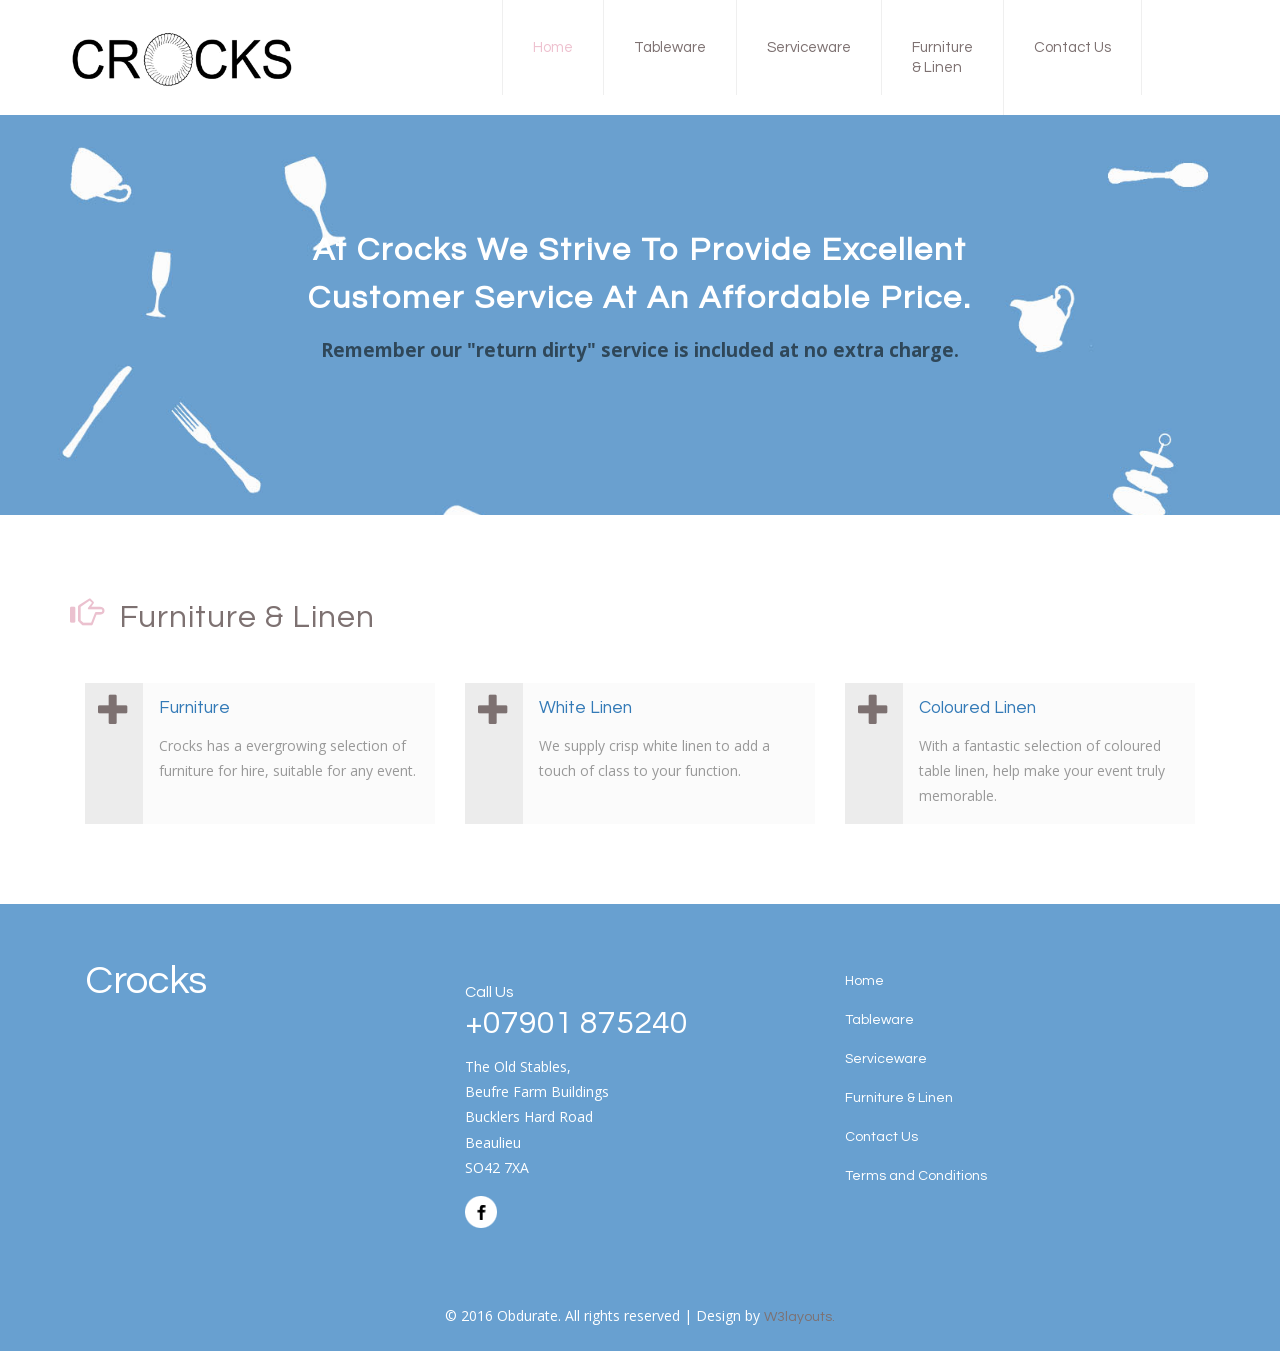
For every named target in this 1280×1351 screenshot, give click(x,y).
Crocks (146, 980)
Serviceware (809, 47)
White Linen (585, 708)
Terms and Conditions (916, 1176)
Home (553, 47)
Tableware (670, 47)
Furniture (194, 708)
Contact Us (1072, 47)
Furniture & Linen (942, 57)
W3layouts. (799, 1317)
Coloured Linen (977, 708)
